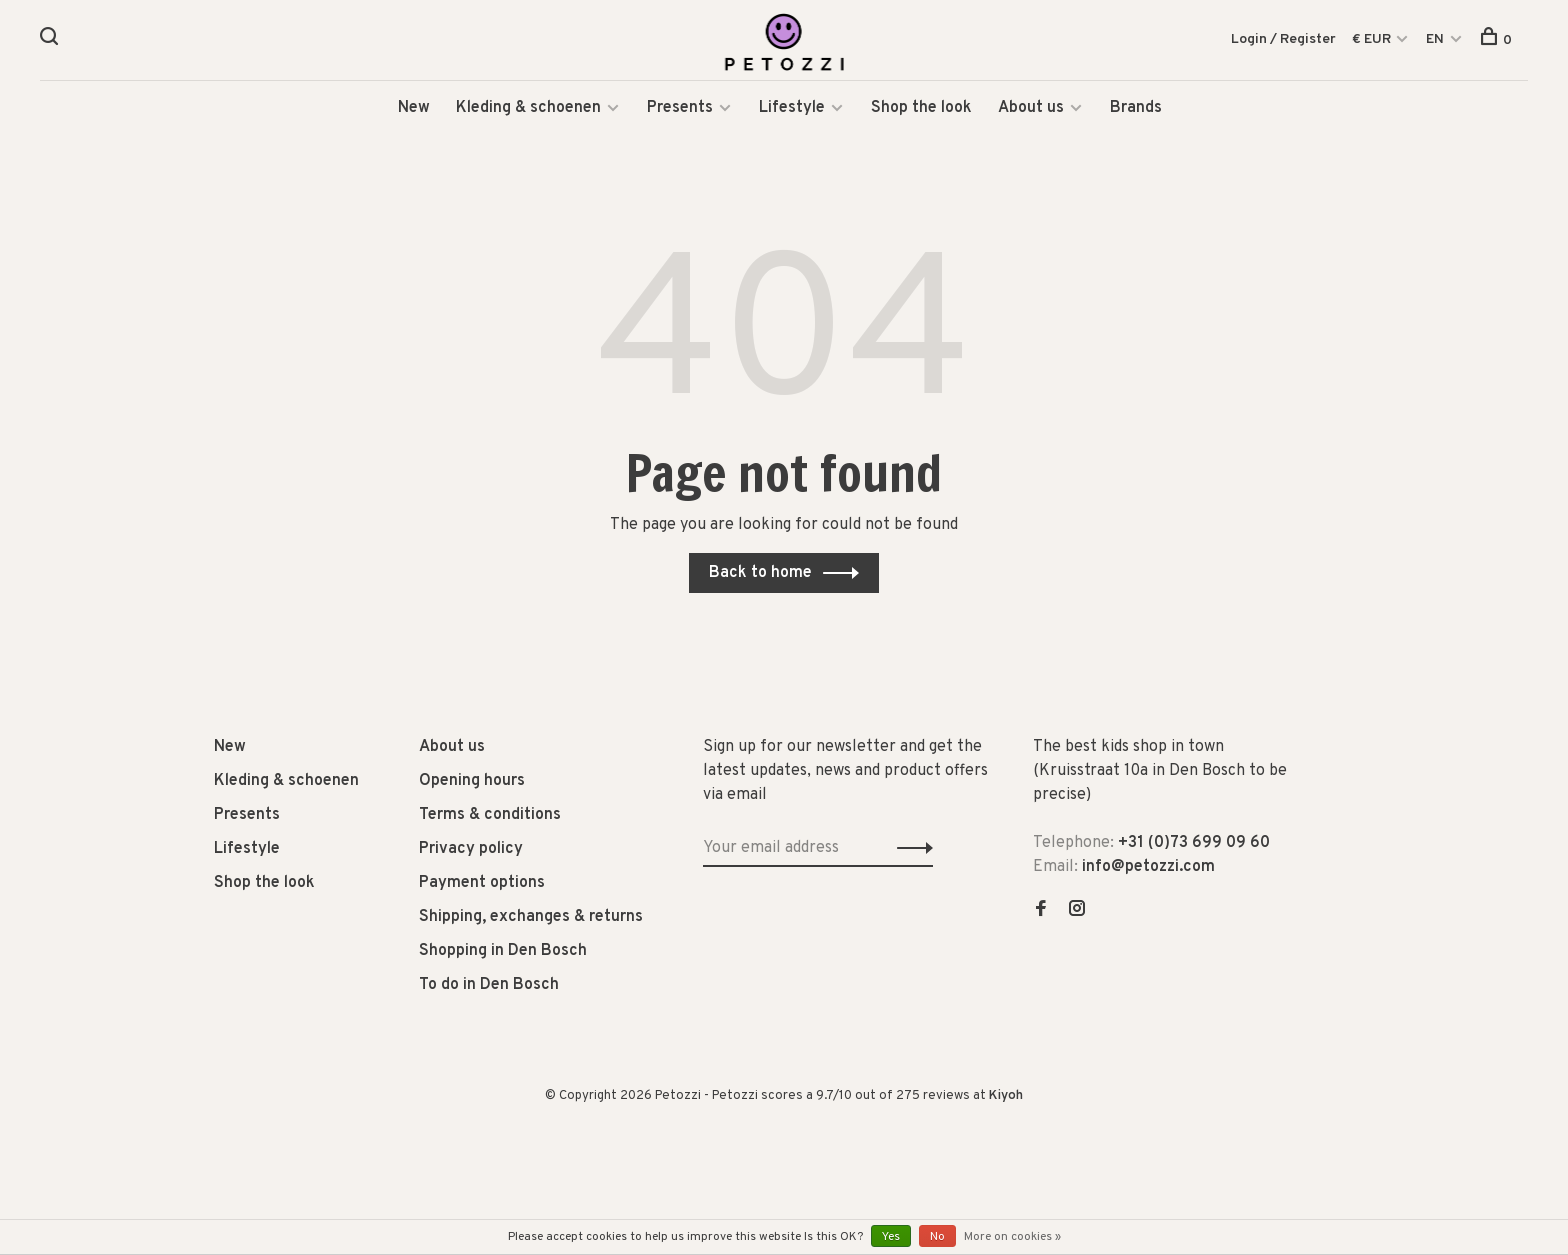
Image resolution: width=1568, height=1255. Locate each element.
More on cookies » (1012, 1237)
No (937, 1237)
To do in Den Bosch (489, 987)
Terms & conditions (490, 817)
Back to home (760, 575)
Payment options (482, 885)
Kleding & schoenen (528, 110)
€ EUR (1373, 39)
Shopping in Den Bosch (503, 953)
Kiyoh (1006, 1098)
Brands (1136, 110)
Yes (891, 1237)
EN (1435, 39)
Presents (682, 110)
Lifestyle (792, 110)
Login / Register (1283, 39)
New (414, 110)
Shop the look (921, 110)
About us (1031, 110)
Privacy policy (471, 851)
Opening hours (472, 783)
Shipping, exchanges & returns (531, 919)
